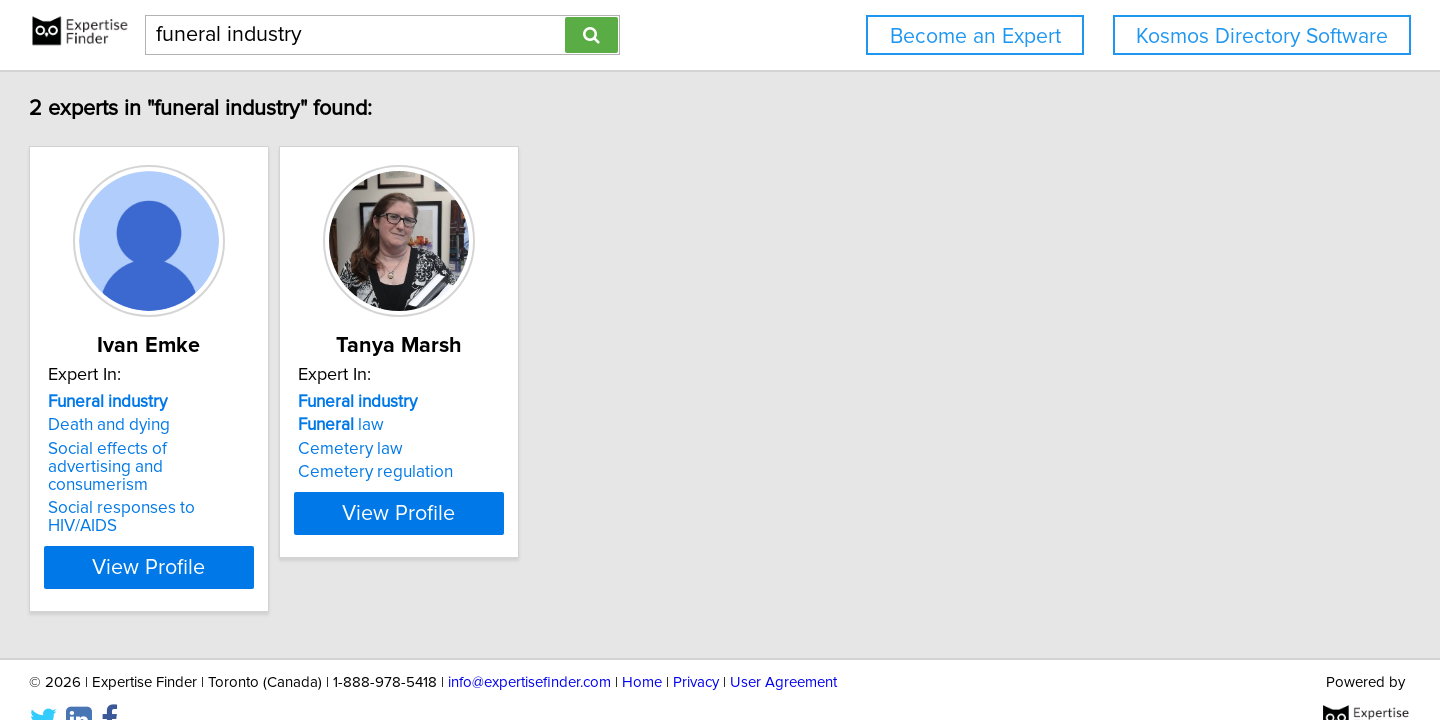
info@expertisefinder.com (529, 647)
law (482, 425)
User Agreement (783, 647)
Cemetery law (491, 449)
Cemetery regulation (516, 472)
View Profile (265, 531)
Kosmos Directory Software (1262, 36)
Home (642, 647)
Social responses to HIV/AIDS (249, 490)
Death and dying (200, 425)
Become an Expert (975, 36)
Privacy (696, 647)
